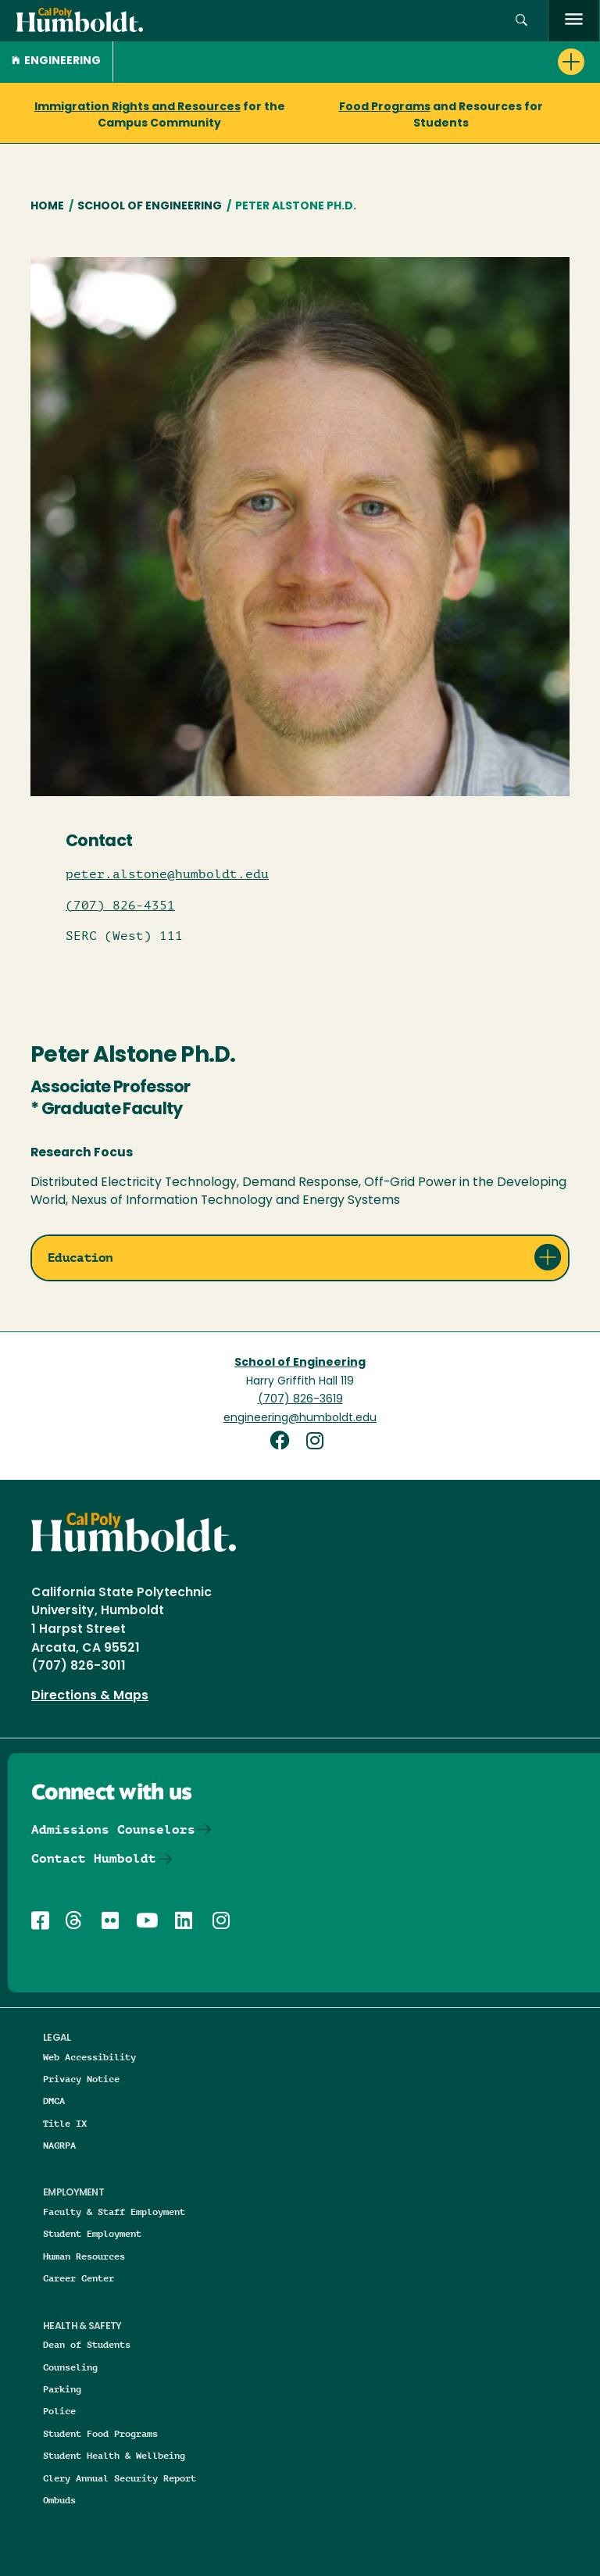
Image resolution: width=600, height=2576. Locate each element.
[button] (521, 20)
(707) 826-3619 (300, 1400)
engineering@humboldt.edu (300, 1418)
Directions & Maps (89, 1696)
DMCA (54, 2100)
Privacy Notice (81, 2079)
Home (47, 207)
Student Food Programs (100, 2433)
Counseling (70, 2367)
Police (59, 2411)
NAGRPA (59, 2145)
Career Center (78, 2278)
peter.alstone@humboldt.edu (167, 874)
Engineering (56, 61)
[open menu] (574, 20)
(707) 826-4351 (120, 906)
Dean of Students (86, 2344)
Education (80, 1257)
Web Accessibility (89, 2057)
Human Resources (84, 2256)
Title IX (65, 2123)
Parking (62, 2389)
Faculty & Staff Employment (114, 2211)
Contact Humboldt (93, 1858)
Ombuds (59, 2500)
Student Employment (92, 2233)
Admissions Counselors (113, 1829)
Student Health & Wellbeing (114, 2455)
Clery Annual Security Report (119, 2478)
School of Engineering (149, 207)
